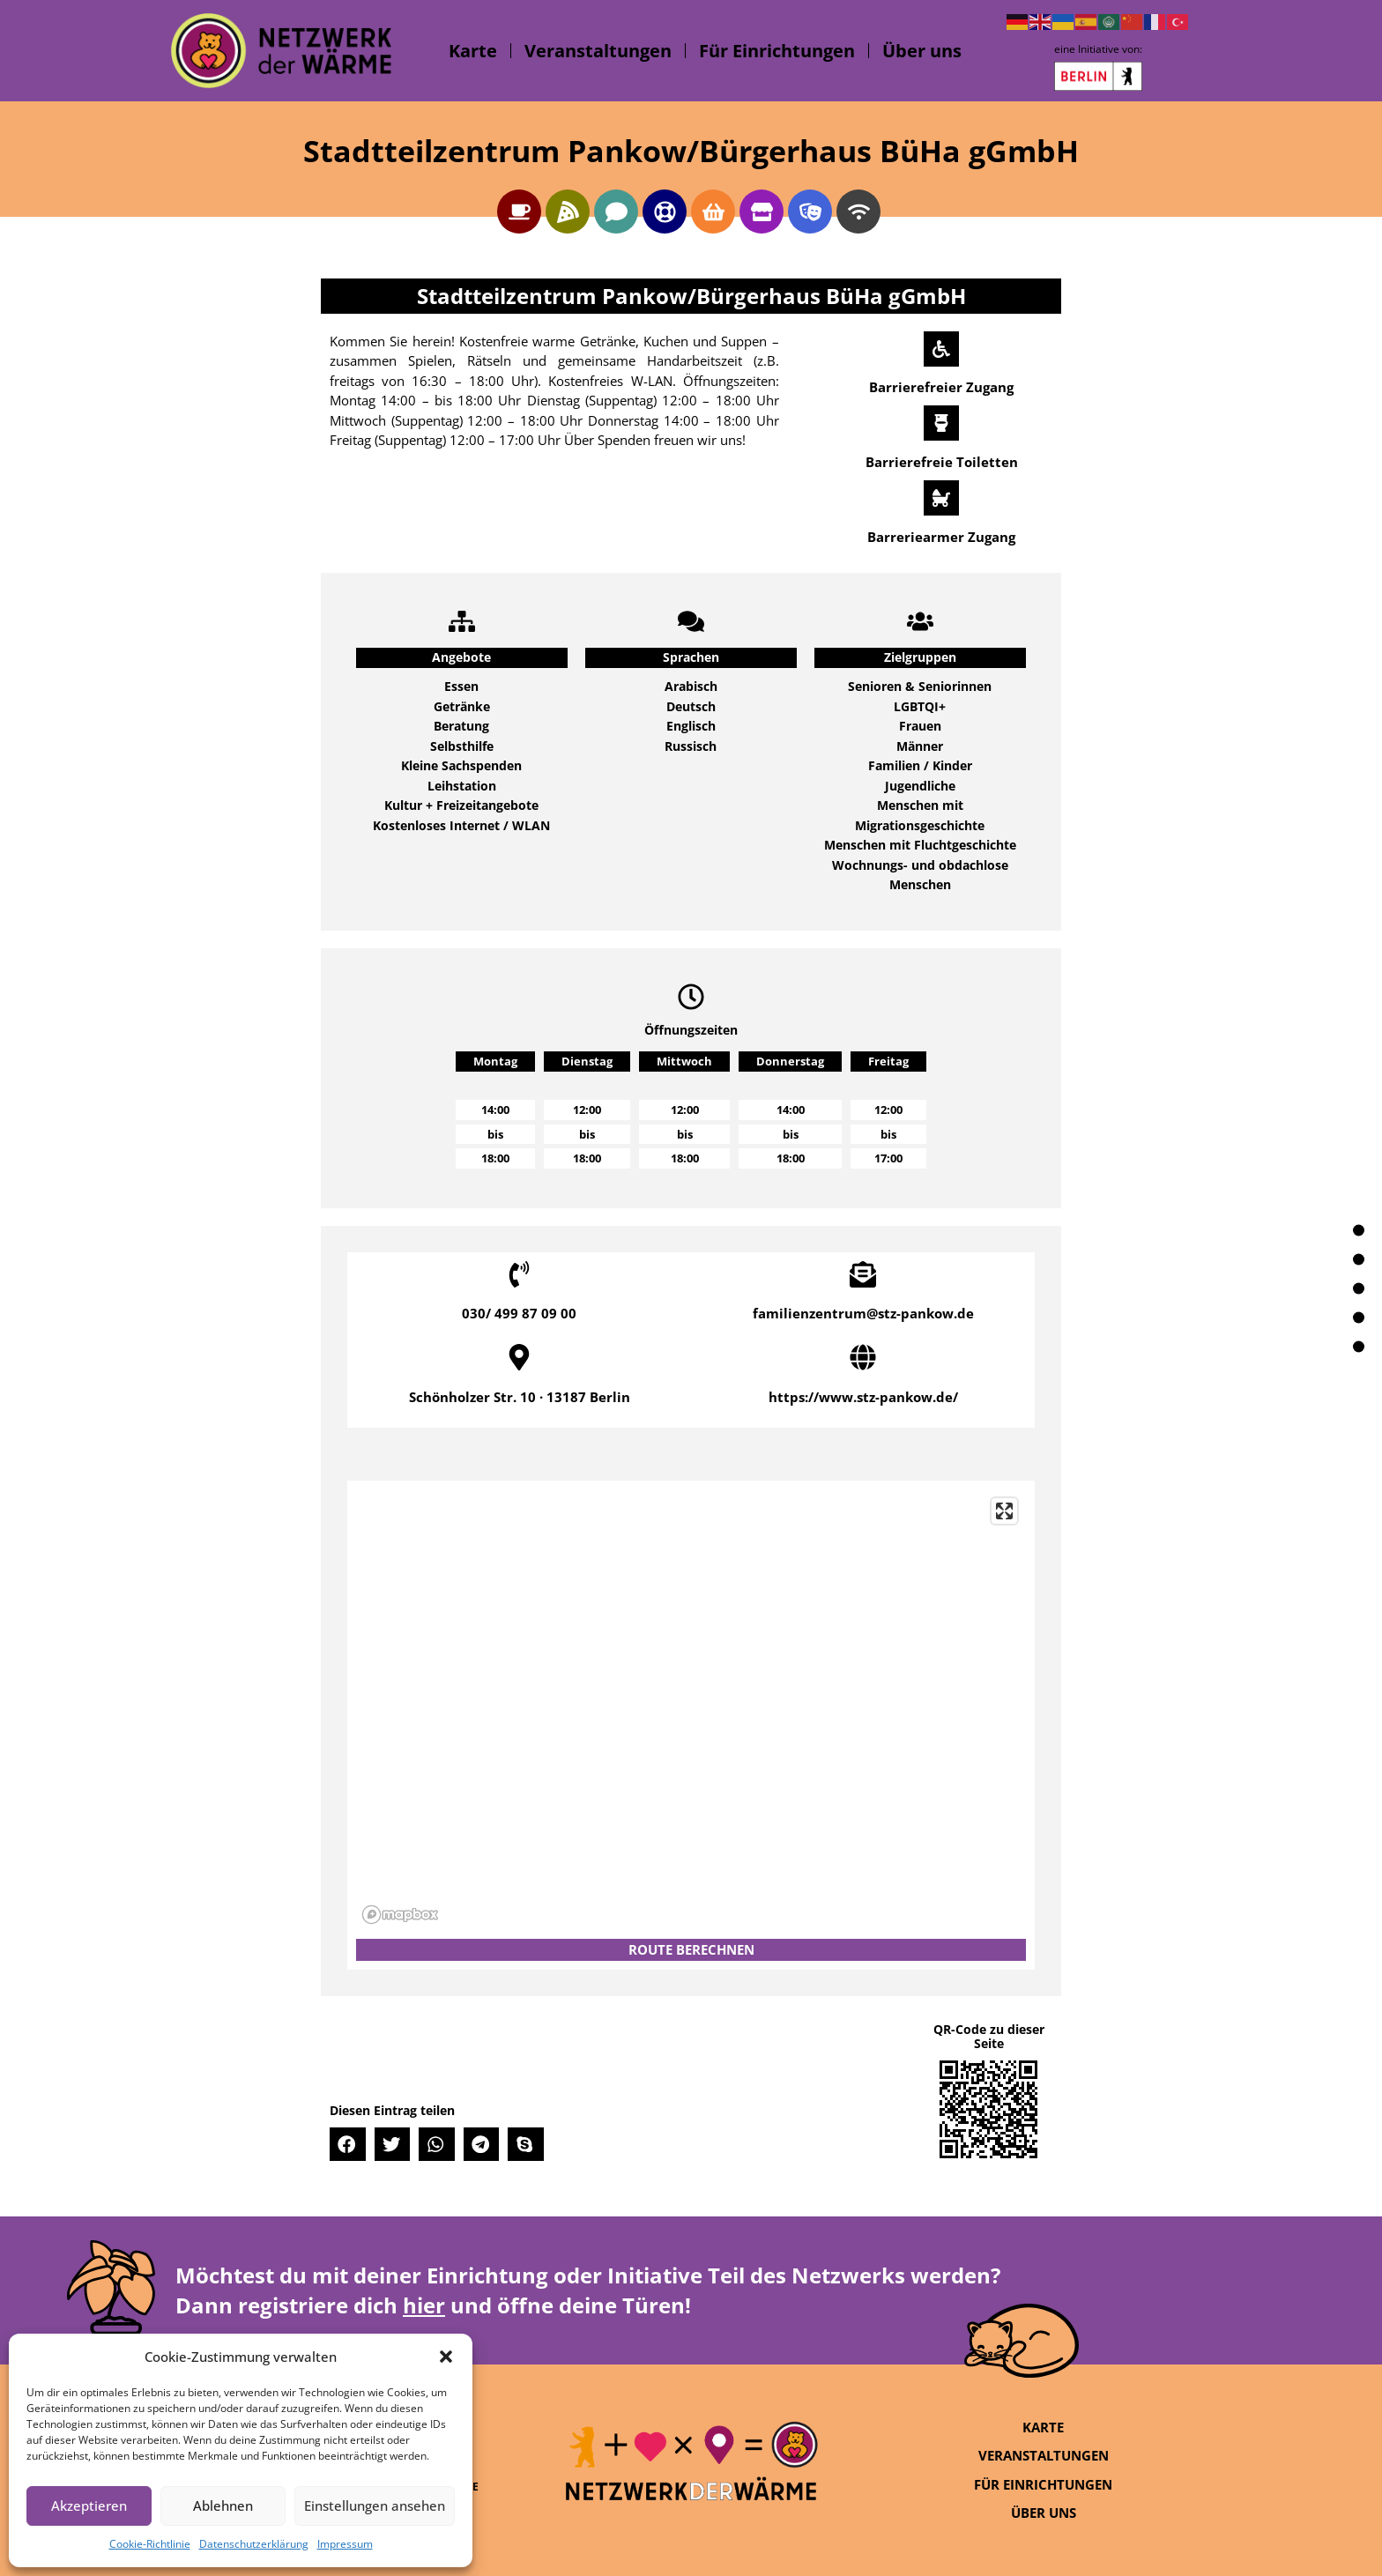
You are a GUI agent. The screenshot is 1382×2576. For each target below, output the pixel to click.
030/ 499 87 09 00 (519, 1313)
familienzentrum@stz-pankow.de (863, 1313)
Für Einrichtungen (777, 51)
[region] (691, 1709)
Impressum (345, 2543)
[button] (446, 2356)
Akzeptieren (89, 2505)
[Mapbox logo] (400, 1914)
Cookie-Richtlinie (149, 2543)
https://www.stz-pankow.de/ (863, 1397)
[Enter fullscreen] (1004, 1511)
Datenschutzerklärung (253, 2543)
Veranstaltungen (598, 51)
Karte (473, 51)
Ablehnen (223, 2505)
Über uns (922, 51)
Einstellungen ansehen (374, 2505)
